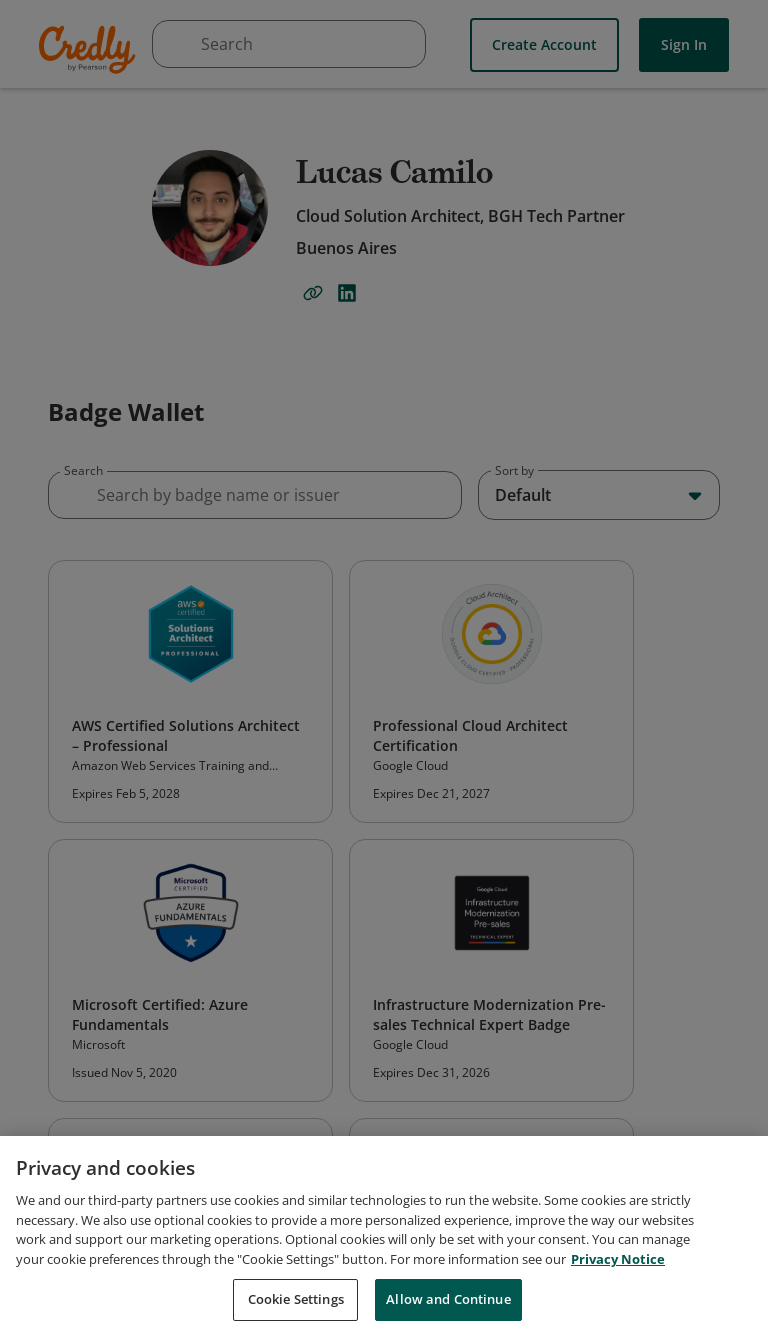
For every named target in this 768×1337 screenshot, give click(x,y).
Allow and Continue (448, 1299)
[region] (384, 1236)
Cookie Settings (296, 1299)
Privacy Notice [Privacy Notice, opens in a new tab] (618, 1259)
